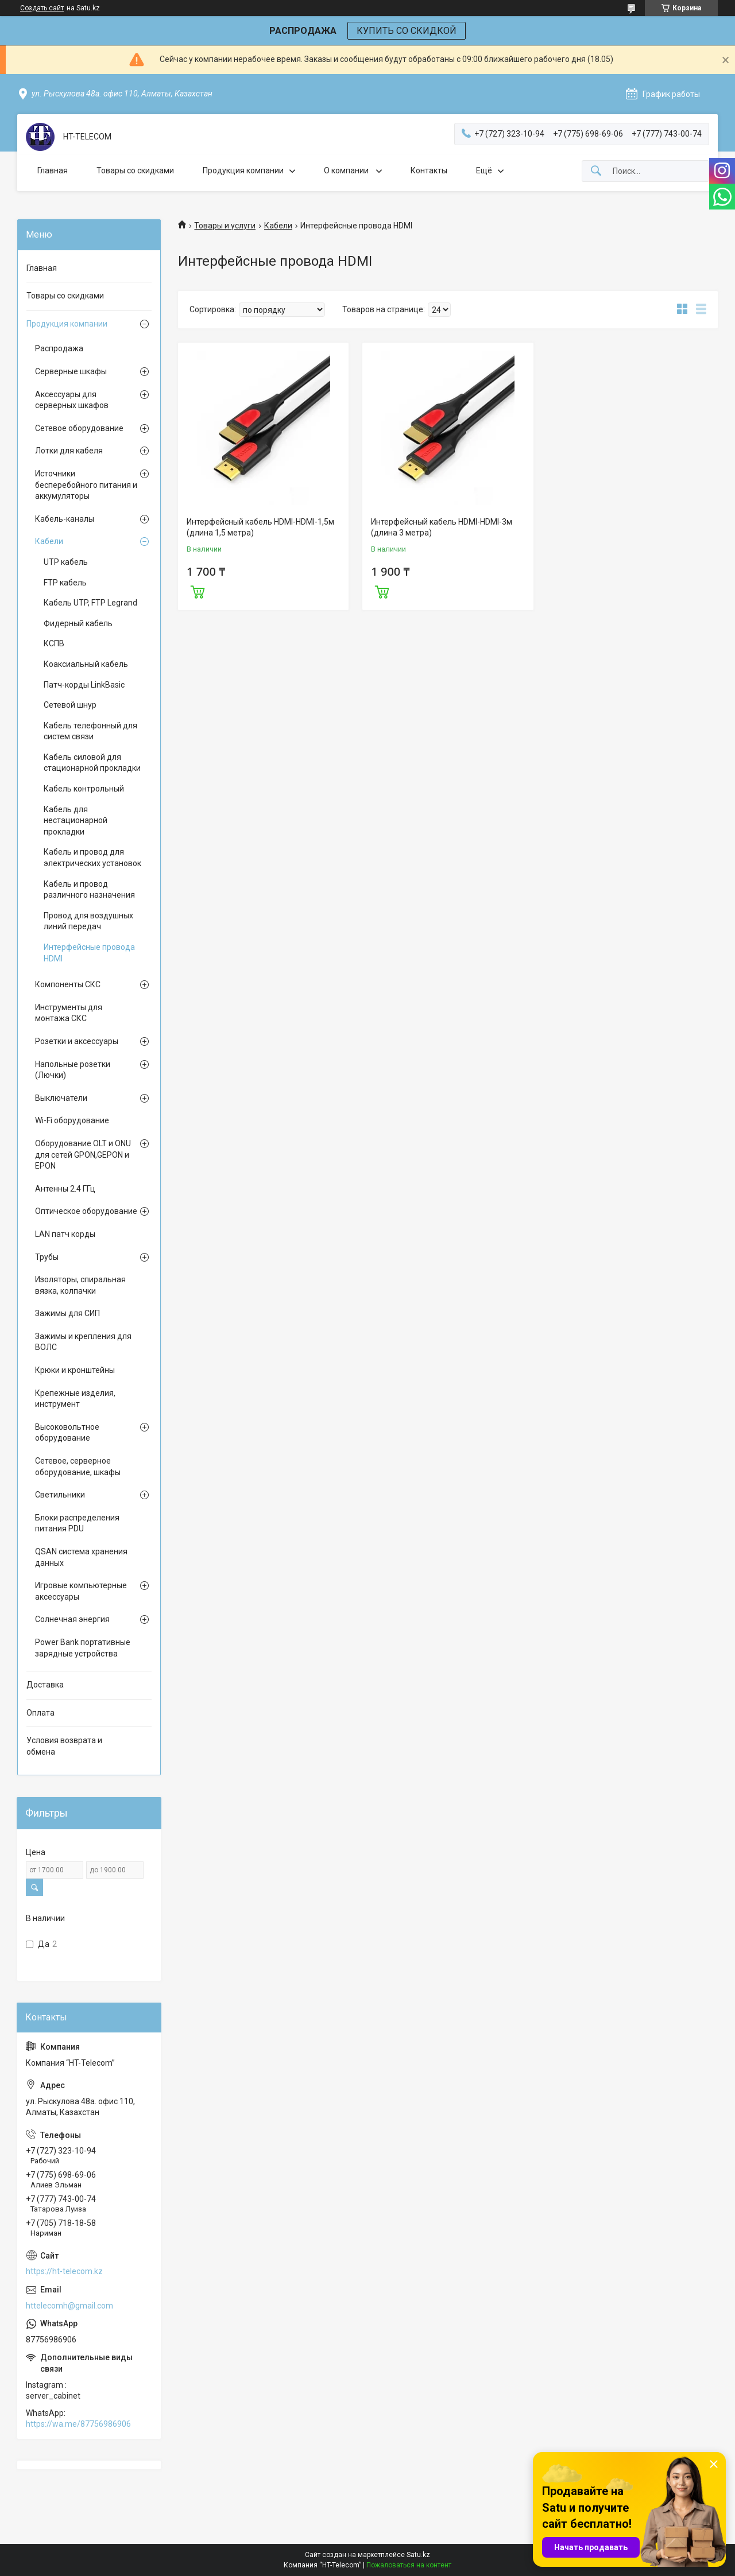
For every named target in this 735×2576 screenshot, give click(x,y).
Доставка (45, 1684)
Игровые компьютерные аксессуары (81, 1591)
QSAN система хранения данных (81, 1557)
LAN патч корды (65, 1234)
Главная (52, 170)
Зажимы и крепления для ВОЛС (83, 1342)
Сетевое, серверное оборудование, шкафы (78, 1466)
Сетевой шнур (70, 704)
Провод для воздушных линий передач (88, 921)
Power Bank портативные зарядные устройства (82, 1648)
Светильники (60, 1494)
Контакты (429, 170)
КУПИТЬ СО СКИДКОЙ (407, 30)
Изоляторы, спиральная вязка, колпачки (80, 1285)
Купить (197, 591)
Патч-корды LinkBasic (84, 684)
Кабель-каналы (64, 518)
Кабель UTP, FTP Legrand (90, 602)
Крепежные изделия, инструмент (75, 1398)
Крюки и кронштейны (75, 1370)
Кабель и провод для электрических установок (92, 857)
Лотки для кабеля (69, 450)
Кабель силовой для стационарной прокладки (92, 762)
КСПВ (54, 643)
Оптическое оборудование (86, 1211)
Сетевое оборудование (79, 428)
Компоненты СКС (67, 984)
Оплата (40, 1712)
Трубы (47, 1257)
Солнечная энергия (72, 1619)
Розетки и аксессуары (76, 1041)
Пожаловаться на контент (408, 2565)
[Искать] (596, 171)
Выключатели (61, 1098)
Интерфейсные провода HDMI (89, 952)
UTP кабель (66, 562)
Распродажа (59, 348)
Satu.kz (418, 2555)
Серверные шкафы (71, 371)
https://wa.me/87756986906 (78, 2423)
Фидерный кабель (78, 623)
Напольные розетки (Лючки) (72, 1070)
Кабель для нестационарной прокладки (75, 820)
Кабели (278, 225)
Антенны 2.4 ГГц (65, 1188)
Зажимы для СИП (67, 1313)
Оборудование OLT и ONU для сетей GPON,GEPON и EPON (83, 1154)
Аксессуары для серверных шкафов (72, 400)
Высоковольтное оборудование (67, 1432)
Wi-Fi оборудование (72, 1120)
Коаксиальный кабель (86, 664)
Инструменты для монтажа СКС (68, 1013)
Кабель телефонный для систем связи (90, 731)
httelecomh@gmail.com (69, 2305)
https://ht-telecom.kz (64, 2271)
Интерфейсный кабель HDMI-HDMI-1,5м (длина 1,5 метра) (260, 527)
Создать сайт (42, 8)
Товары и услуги (225, 225)
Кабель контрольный (84, 788)
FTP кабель (65, 582)
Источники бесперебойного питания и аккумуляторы (86, 485)
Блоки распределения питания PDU (77, 1523)
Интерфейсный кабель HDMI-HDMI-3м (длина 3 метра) (441, 527)
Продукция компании (243, 170)
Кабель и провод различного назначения (89, 889)
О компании (347, 170)
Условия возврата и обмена (64, 1746)
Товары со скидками (135, 170)
